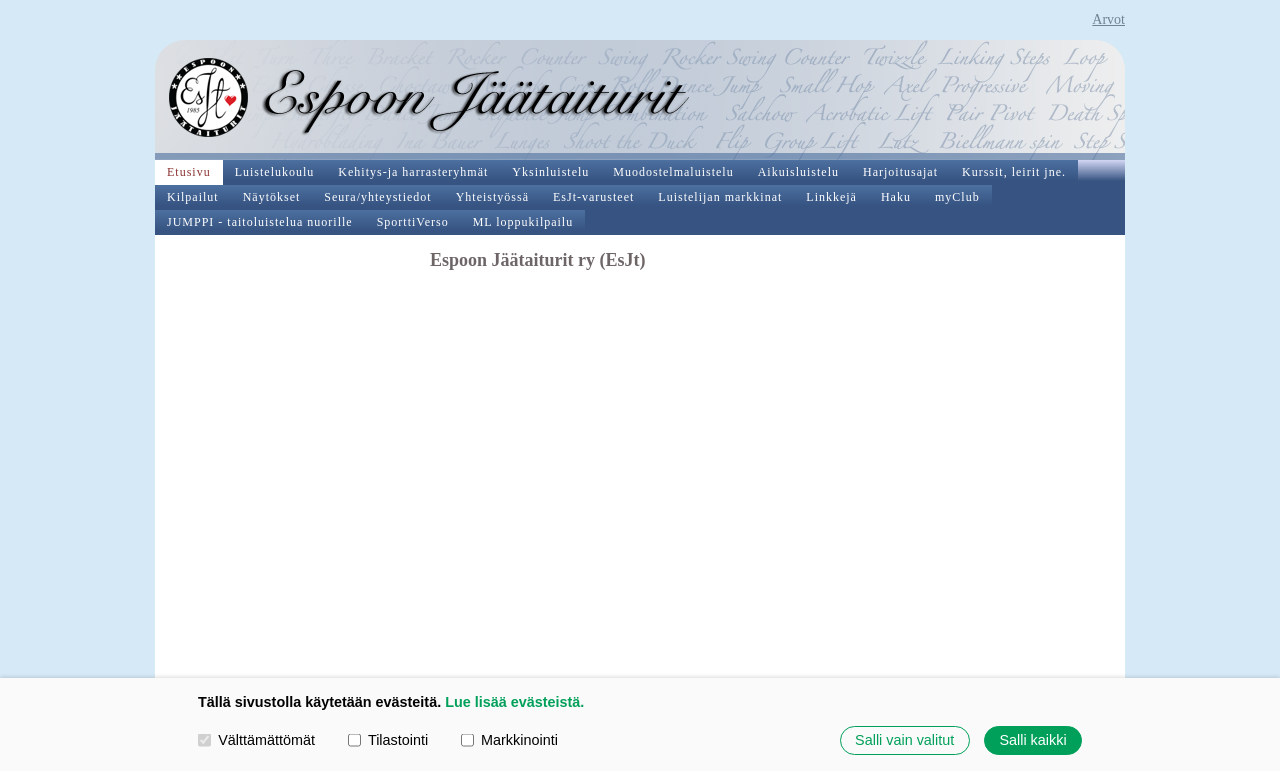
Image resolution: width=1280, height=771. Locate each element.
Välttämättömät (256, 740)
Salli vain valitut (904, 740)
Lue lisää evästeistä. (514, 702)
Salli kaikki (1032, 740)
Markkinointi (509, 740)
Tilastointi (388, 740)
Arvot (1108, 19)
